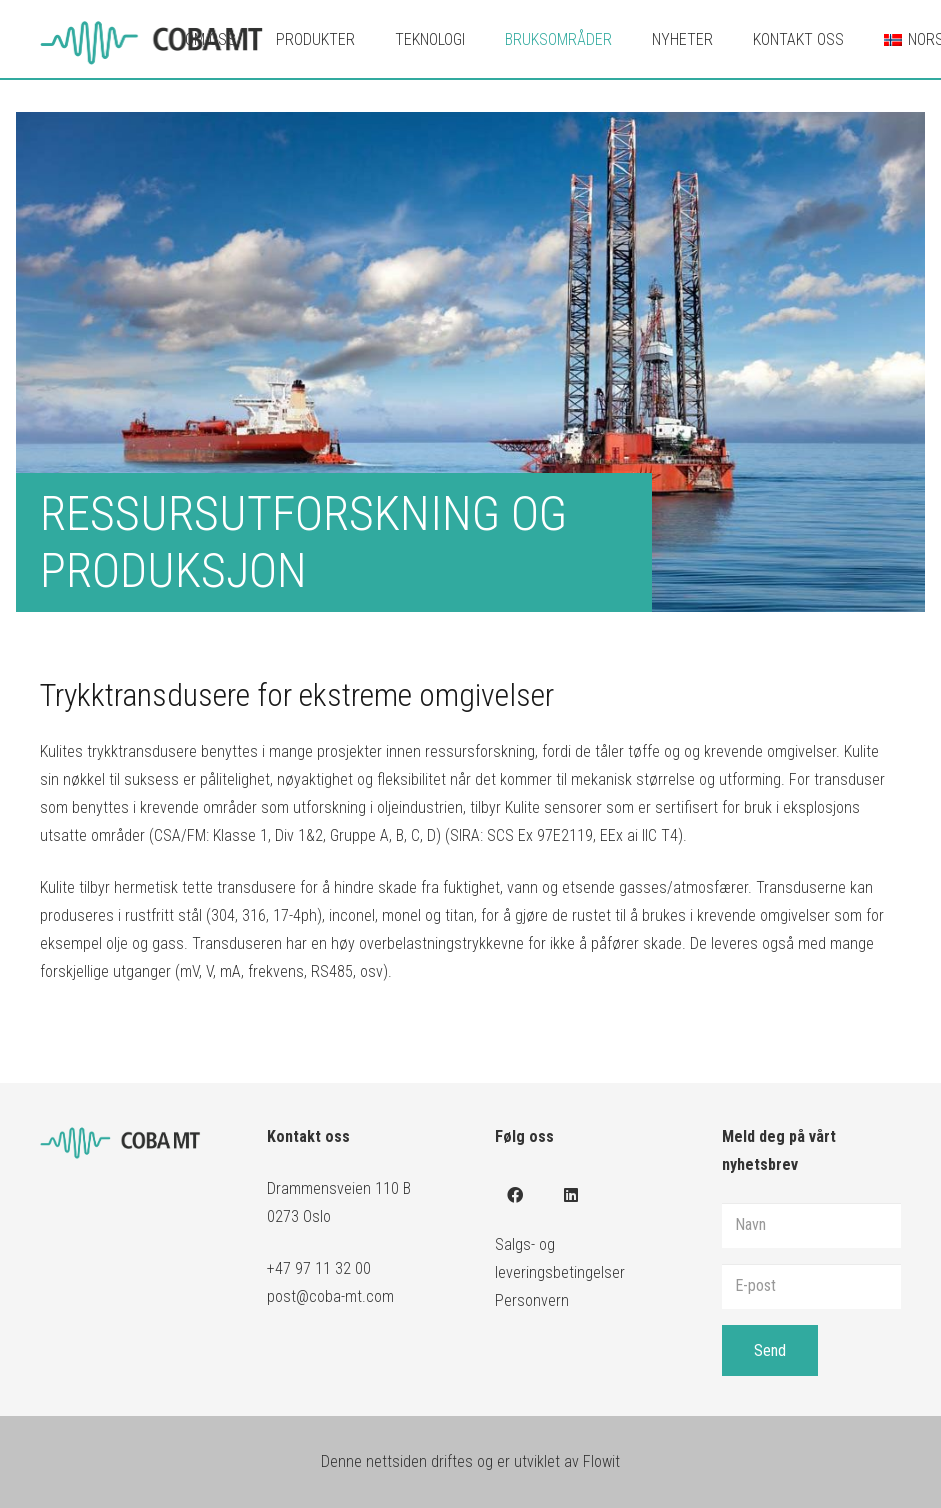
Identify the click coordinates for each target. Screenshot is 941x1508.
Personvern (532, 1300)
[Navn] (811, 1225)
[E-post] (811, 1286)
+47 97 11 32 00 (319, 1268)
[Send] (770, 1350)
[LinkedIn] (571, 1195)
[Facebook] (515, 1195)
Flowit (601, 1461)
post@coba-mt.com (330, 1296)
